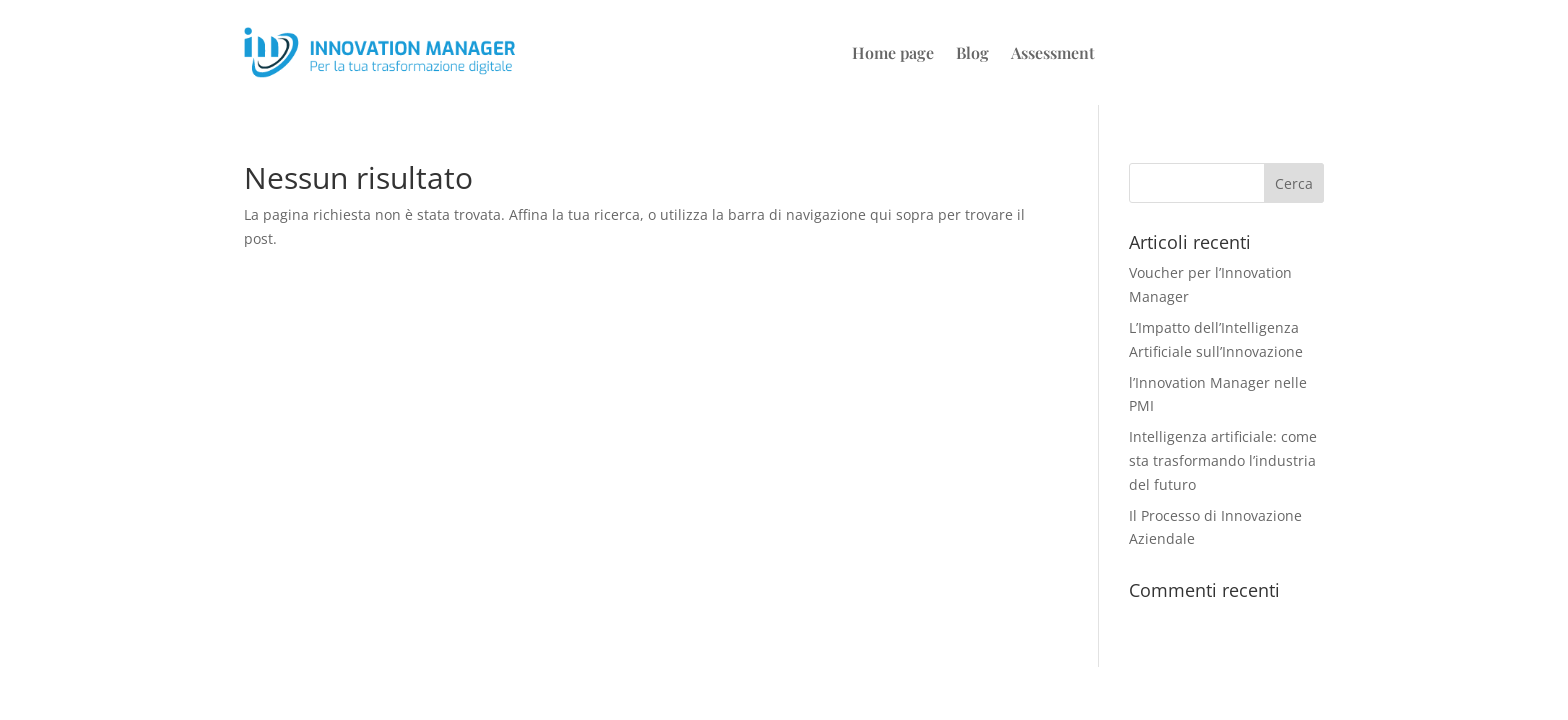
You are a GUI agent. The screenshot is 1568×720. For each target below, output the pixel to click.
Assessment (1053, 54)
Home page (893, 54)
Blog (972, 54)
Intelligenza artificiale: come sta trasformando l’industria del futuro (1223, 460)
